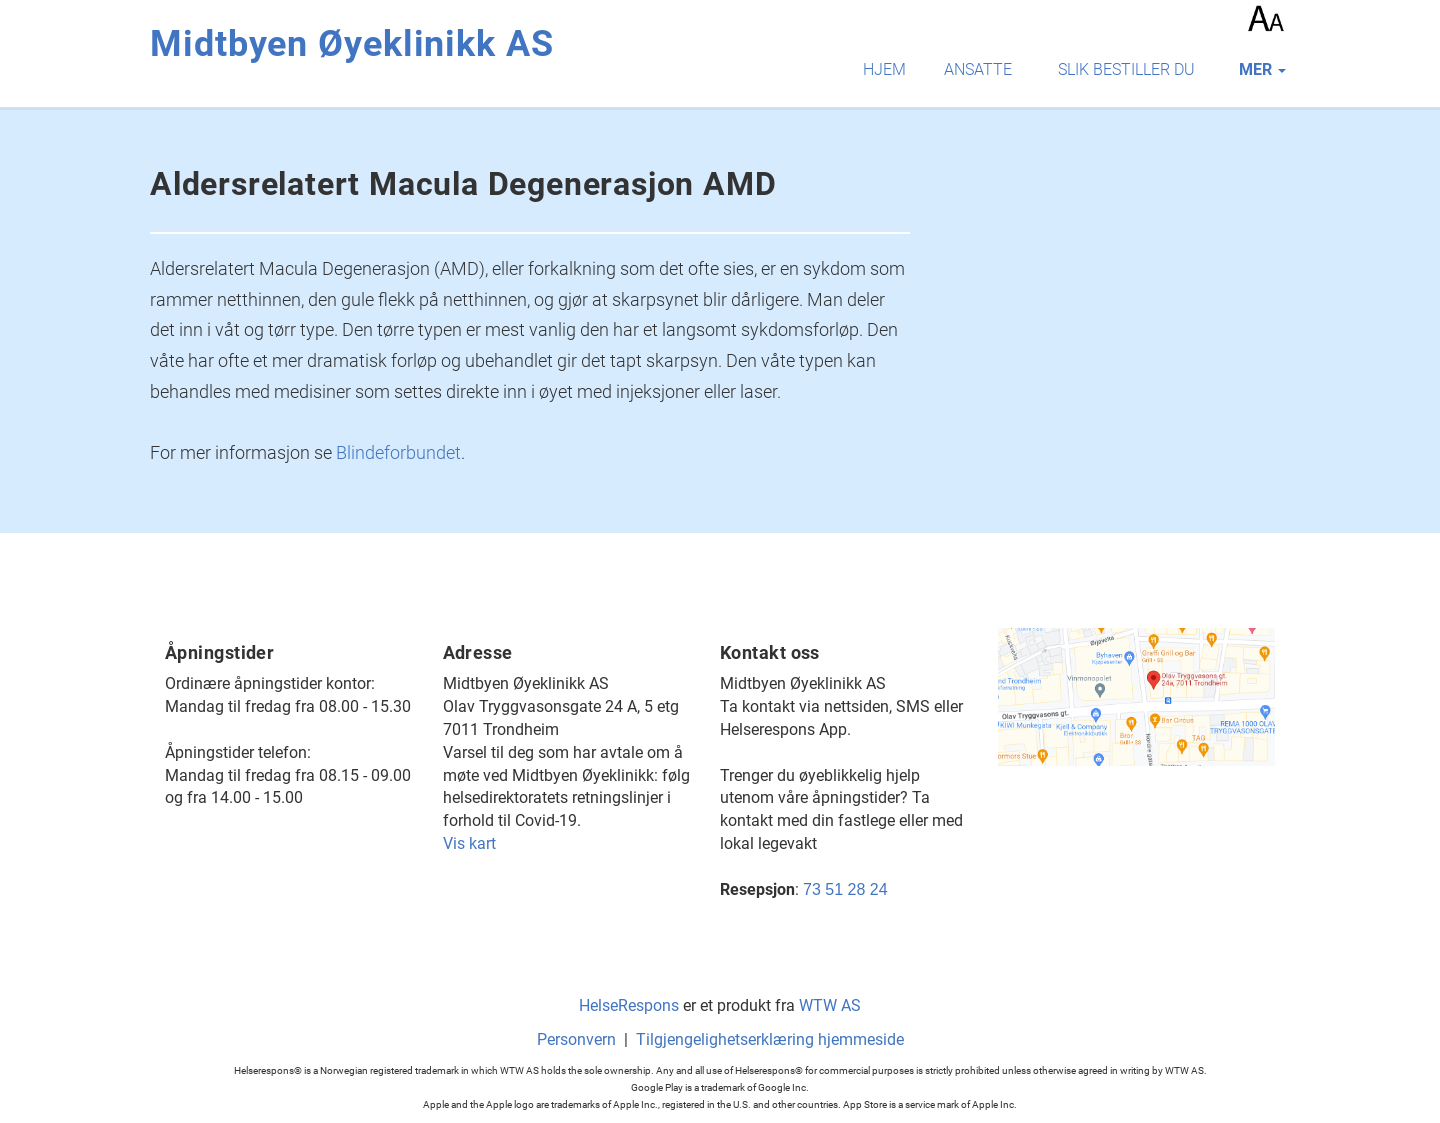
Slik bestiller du (1126, 69)
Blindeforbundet (398, 452)
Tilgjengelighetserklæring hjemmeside (770, 1039)
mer (1262, 69)
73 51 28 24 (845, 889)
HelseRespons (629, 1005)
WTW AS (830, 1005)
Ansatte (978, 69)
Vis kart (469, 843)
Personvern (576, 1039)
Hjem (884, 69)
